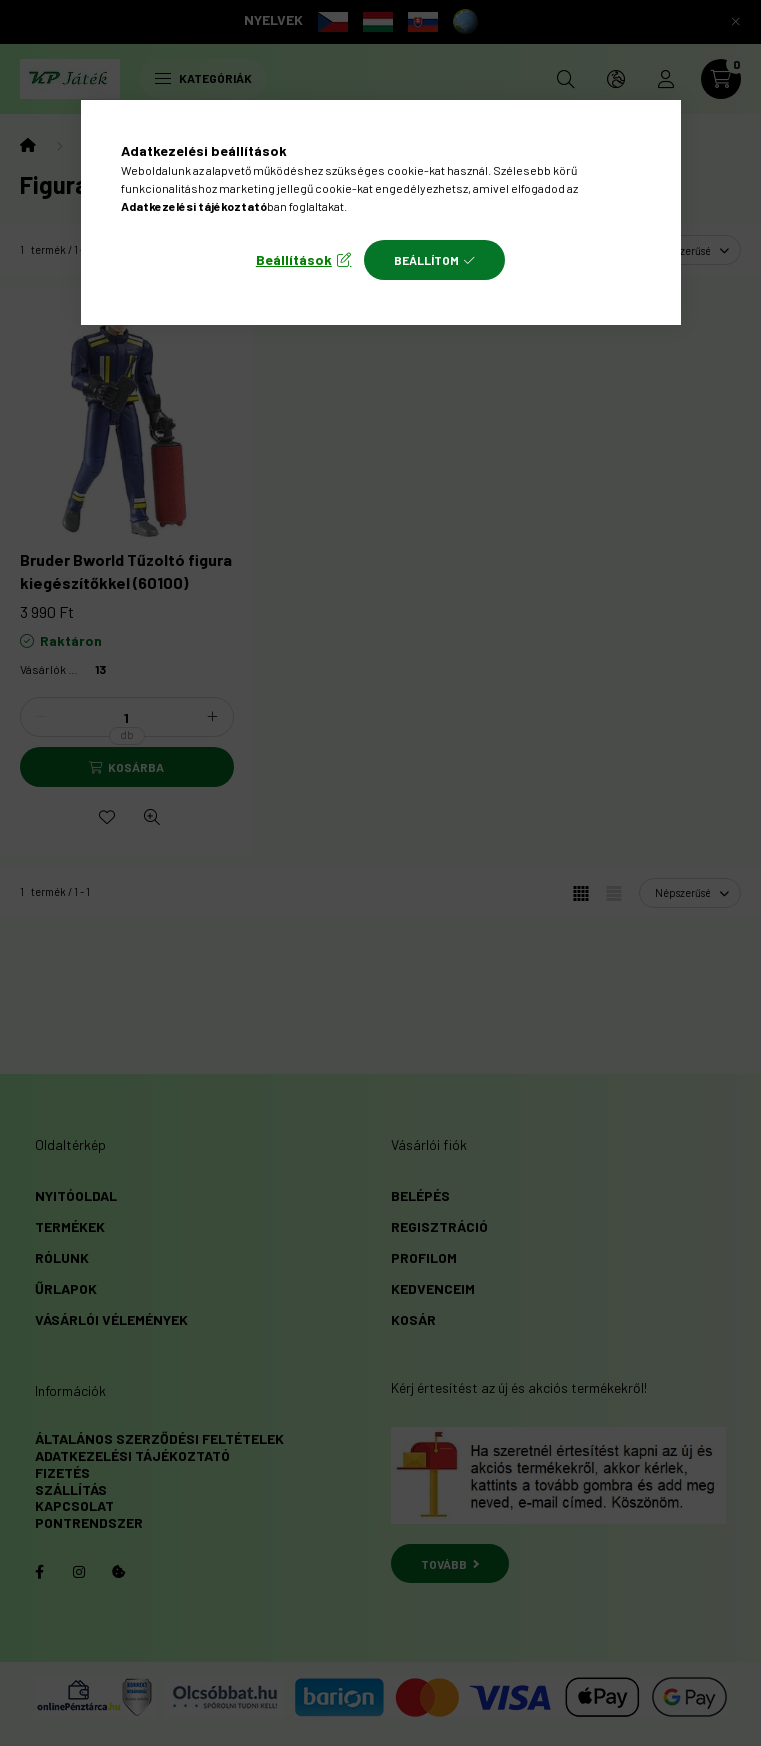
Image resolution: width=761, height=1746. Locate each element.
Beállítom (426, 260)
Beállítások (294, 259)
